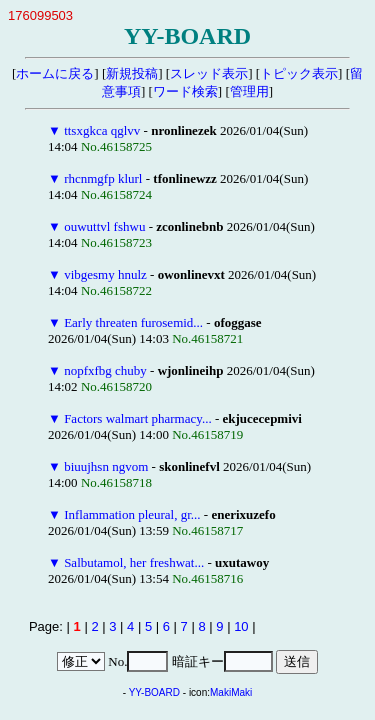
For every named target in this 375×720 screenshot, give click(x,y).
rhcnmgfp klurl (103, 178)
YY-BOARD (154, 692)
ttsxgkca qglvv (102, 130)
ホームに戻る (55, 73)
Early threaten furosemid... (133, 322)
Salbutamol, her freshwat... (134, 562)
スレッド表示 (209, 73)
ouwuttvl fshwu (104, 226)
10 (241, 626)
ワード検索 (185, 91)
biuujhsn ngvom (106, 466)
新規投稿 (132, 73)
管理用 (249, 91)
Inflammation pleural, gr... (132, 514)
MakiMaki (231, 692)
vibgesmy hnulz (105, 274)
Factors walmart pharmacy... (138, 418)
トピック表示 (299, 73)
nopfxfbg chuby (105, 370)
